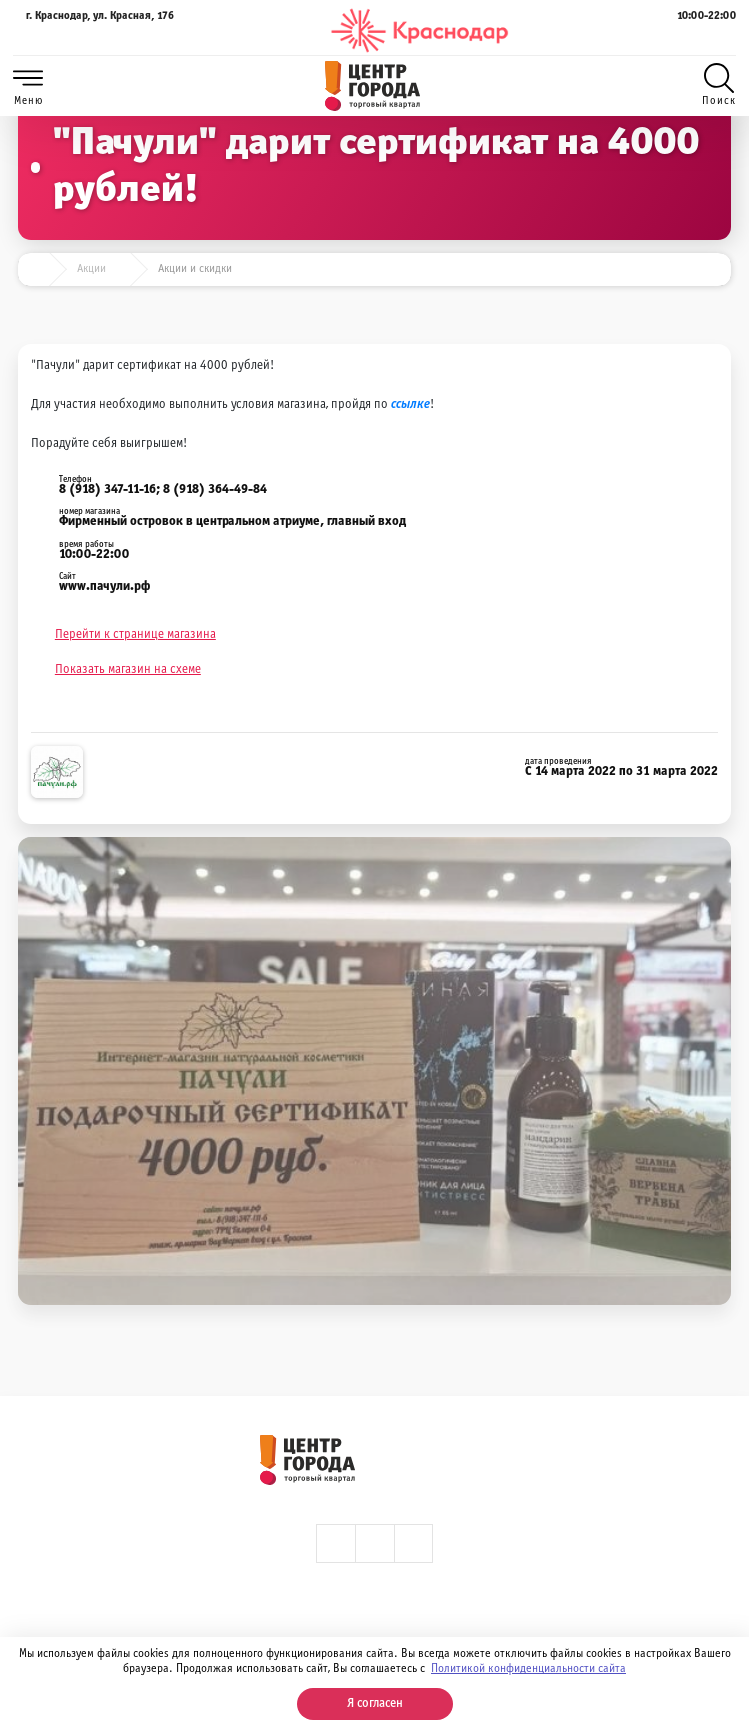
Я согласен (375, 1704)
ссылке (410, 405)
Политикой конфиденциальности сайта (528, 1669)
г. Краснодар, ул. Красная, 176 (93, 30)
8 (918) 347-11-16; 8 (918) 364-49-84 (163, 490)
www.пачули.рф (104, 587)
